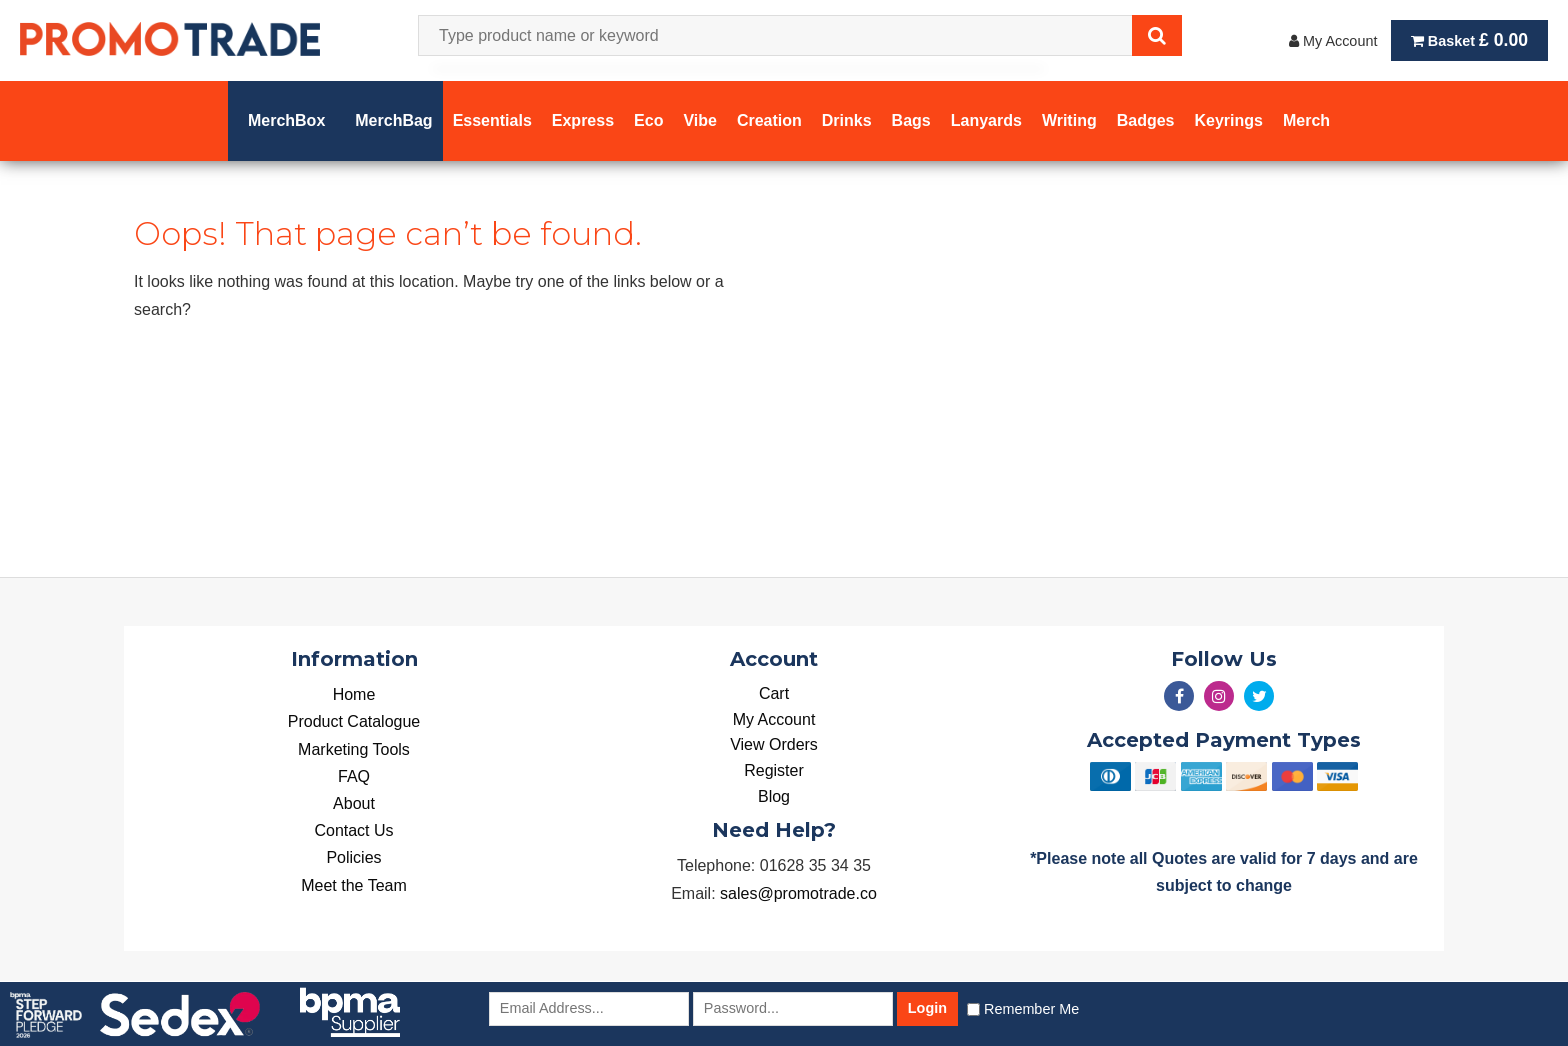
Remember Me (1031, 1009)
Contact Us (353, 830)
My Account (1333, 41)
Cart (774, 693)
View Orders (774, 744)
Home (354, 694)
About (354, 803)
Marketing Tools (354, 749)
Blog (774, 796)
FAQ (354, 776)
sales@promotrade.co (798, 893)
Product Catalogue (354, 721)
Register (774, 770)
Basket (1469, 40)
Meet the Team (354, 885)
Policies (353, 857)
